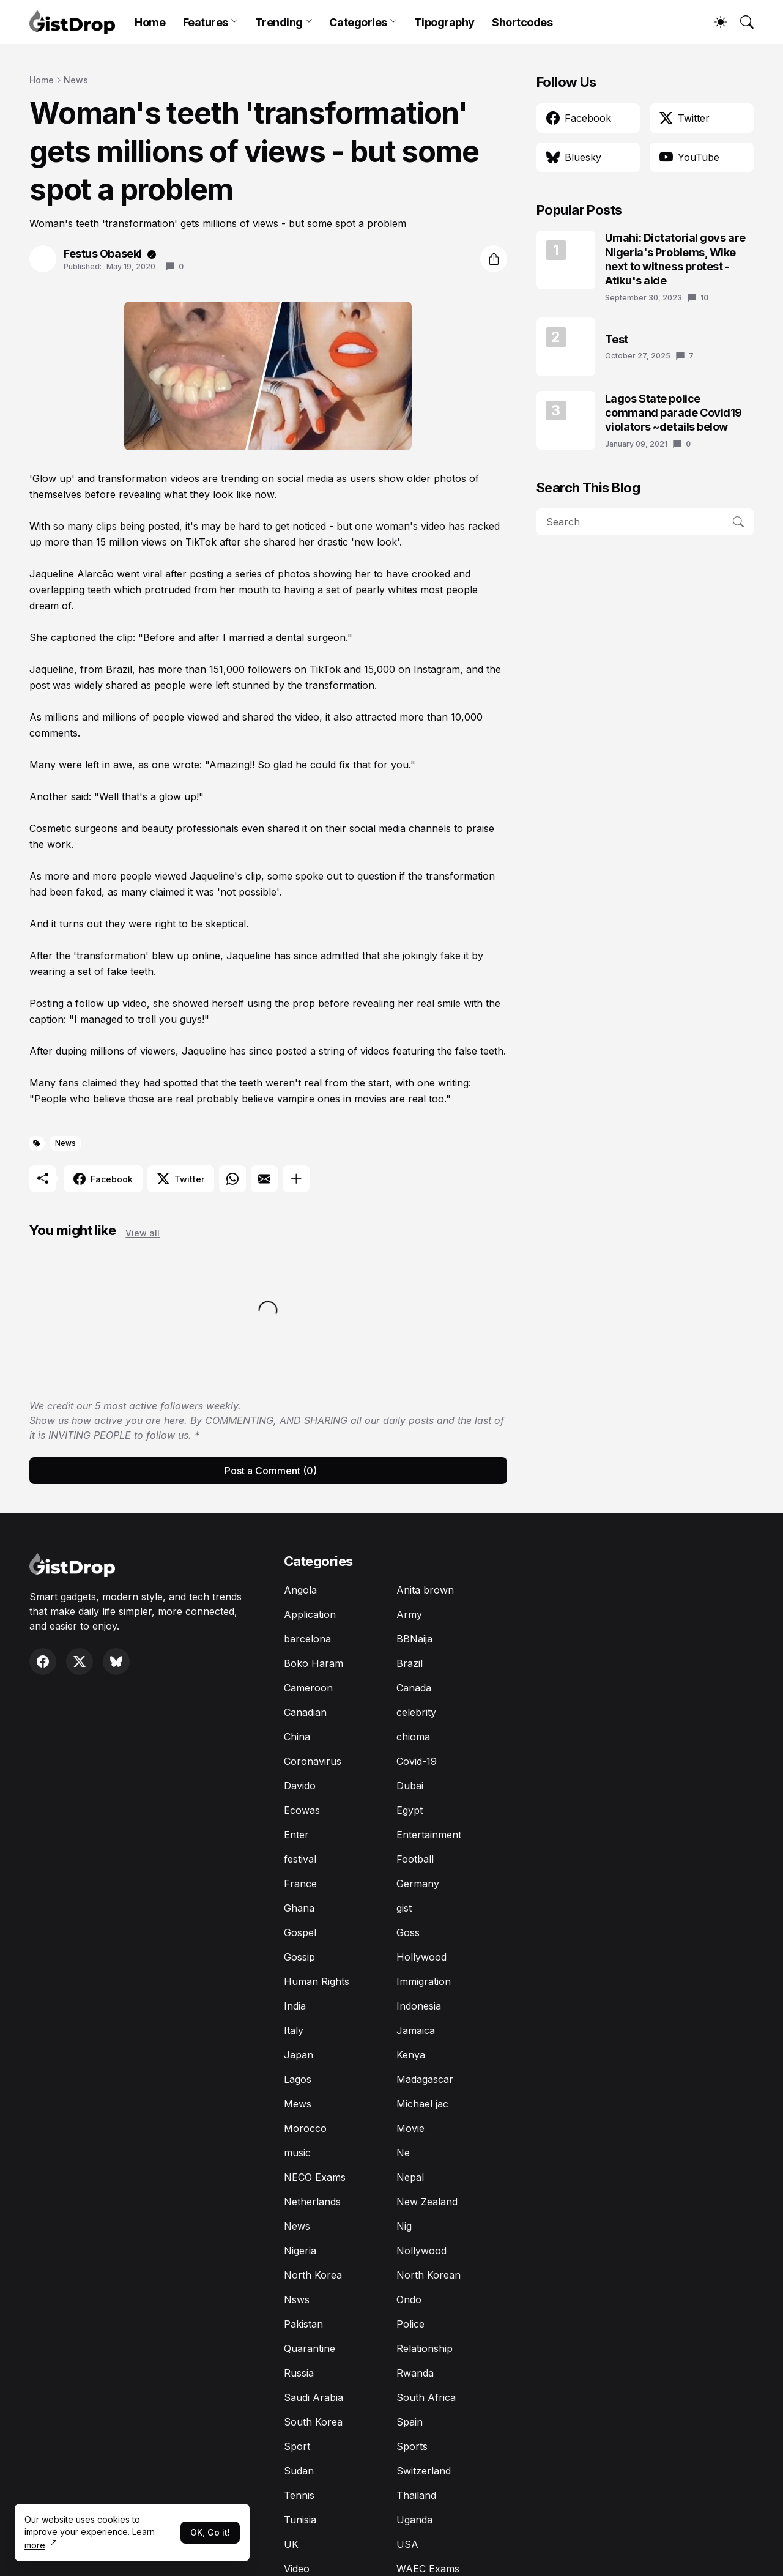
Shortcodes (522, 22)
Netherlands (312, 2202)
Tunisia (300, 2520)
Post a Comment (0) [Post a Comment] (271, 1470)
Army (409, 1614)
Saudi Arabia (313, 2397)
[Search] (741, 22)
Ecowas (302, 1810)
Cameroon (308, 1688)
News (76, 80)
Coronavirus (312, 1761)
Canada (413, 1688)
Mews (297, 2104)
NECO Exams (315, 2177)
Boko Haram (313, 1663)
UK (291, 2544)
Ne (403, 2153)
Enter (296, 1834)
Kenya (410, 2055)
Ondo (408, 2299)
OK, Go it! (210, 2532)
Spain (409, 2422)
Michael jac (422, 2104)
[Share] (493, 258)
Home (150, 22)
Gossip (299, 1957)
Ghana (299, 1908)
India (295, 2006)
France (300, 1883)
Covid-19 (416, 1761)
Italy (293, 2030)
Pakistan (303, 2324)
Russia (299, 2373)
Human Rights (316, 1981)
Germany (417, 1883)
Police (410, 2324)
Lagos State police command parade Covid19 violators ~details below (673, 413)
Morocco (305, 2128)
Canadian (305, 1712)
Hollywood (421, 1957)
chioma (413, 1737)
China (297, 1737)
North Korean (428, 2275)
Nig (404, 2226)
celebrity (416, 1712)
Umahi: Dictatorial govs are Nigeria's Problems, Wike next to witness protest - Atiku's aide (675, 259)
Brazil (409, 1663)
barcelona (307, 1639)
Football (415, 1859)
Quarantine (309, 2348)
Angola (300, 1590)
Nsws (297, 2299)
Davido (300, 1786)
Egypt (409, 1810)
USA (407, 2544)
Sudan (299, 2471)
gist (404, 1908)
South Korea (313, 2422)
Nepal (410, 2177)
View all (142, 1233)
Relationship (424, 2348)
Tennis (299, 2495)
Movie (410, 2128)
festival (300, 1859)
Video (297, 2569)
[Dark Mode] (714, 22)
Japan (298, 2055)
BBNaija (414, 1639)
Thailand (416, 2495)
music (297, 2153)
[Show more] (296, 1178)
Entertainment (428, 1834)
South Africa (426, 2397)
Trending (279, 22)
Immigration (423, 1981)
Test (616, 339)
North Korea (313, 2275)
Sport (297, 2446)
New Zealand (427, 2202)
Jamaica (415, 2030)
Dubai (409, 1786)
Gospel (300, 1932)
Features (205, 22)
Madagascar (424, 2079)
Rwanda (415, 2373)
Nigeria (300, 2250)
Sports (412, 2446)
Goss (408, 1932)
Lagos (297, 2079)
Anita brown (425, 1590)
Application (310, 1614)
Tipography (444, 22)
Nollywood (421, 2250)
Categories (358, 22)
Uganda (414, 2520)
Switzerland (423, 2471)
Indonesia (418, 2006)
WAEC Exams (427, 2569)
